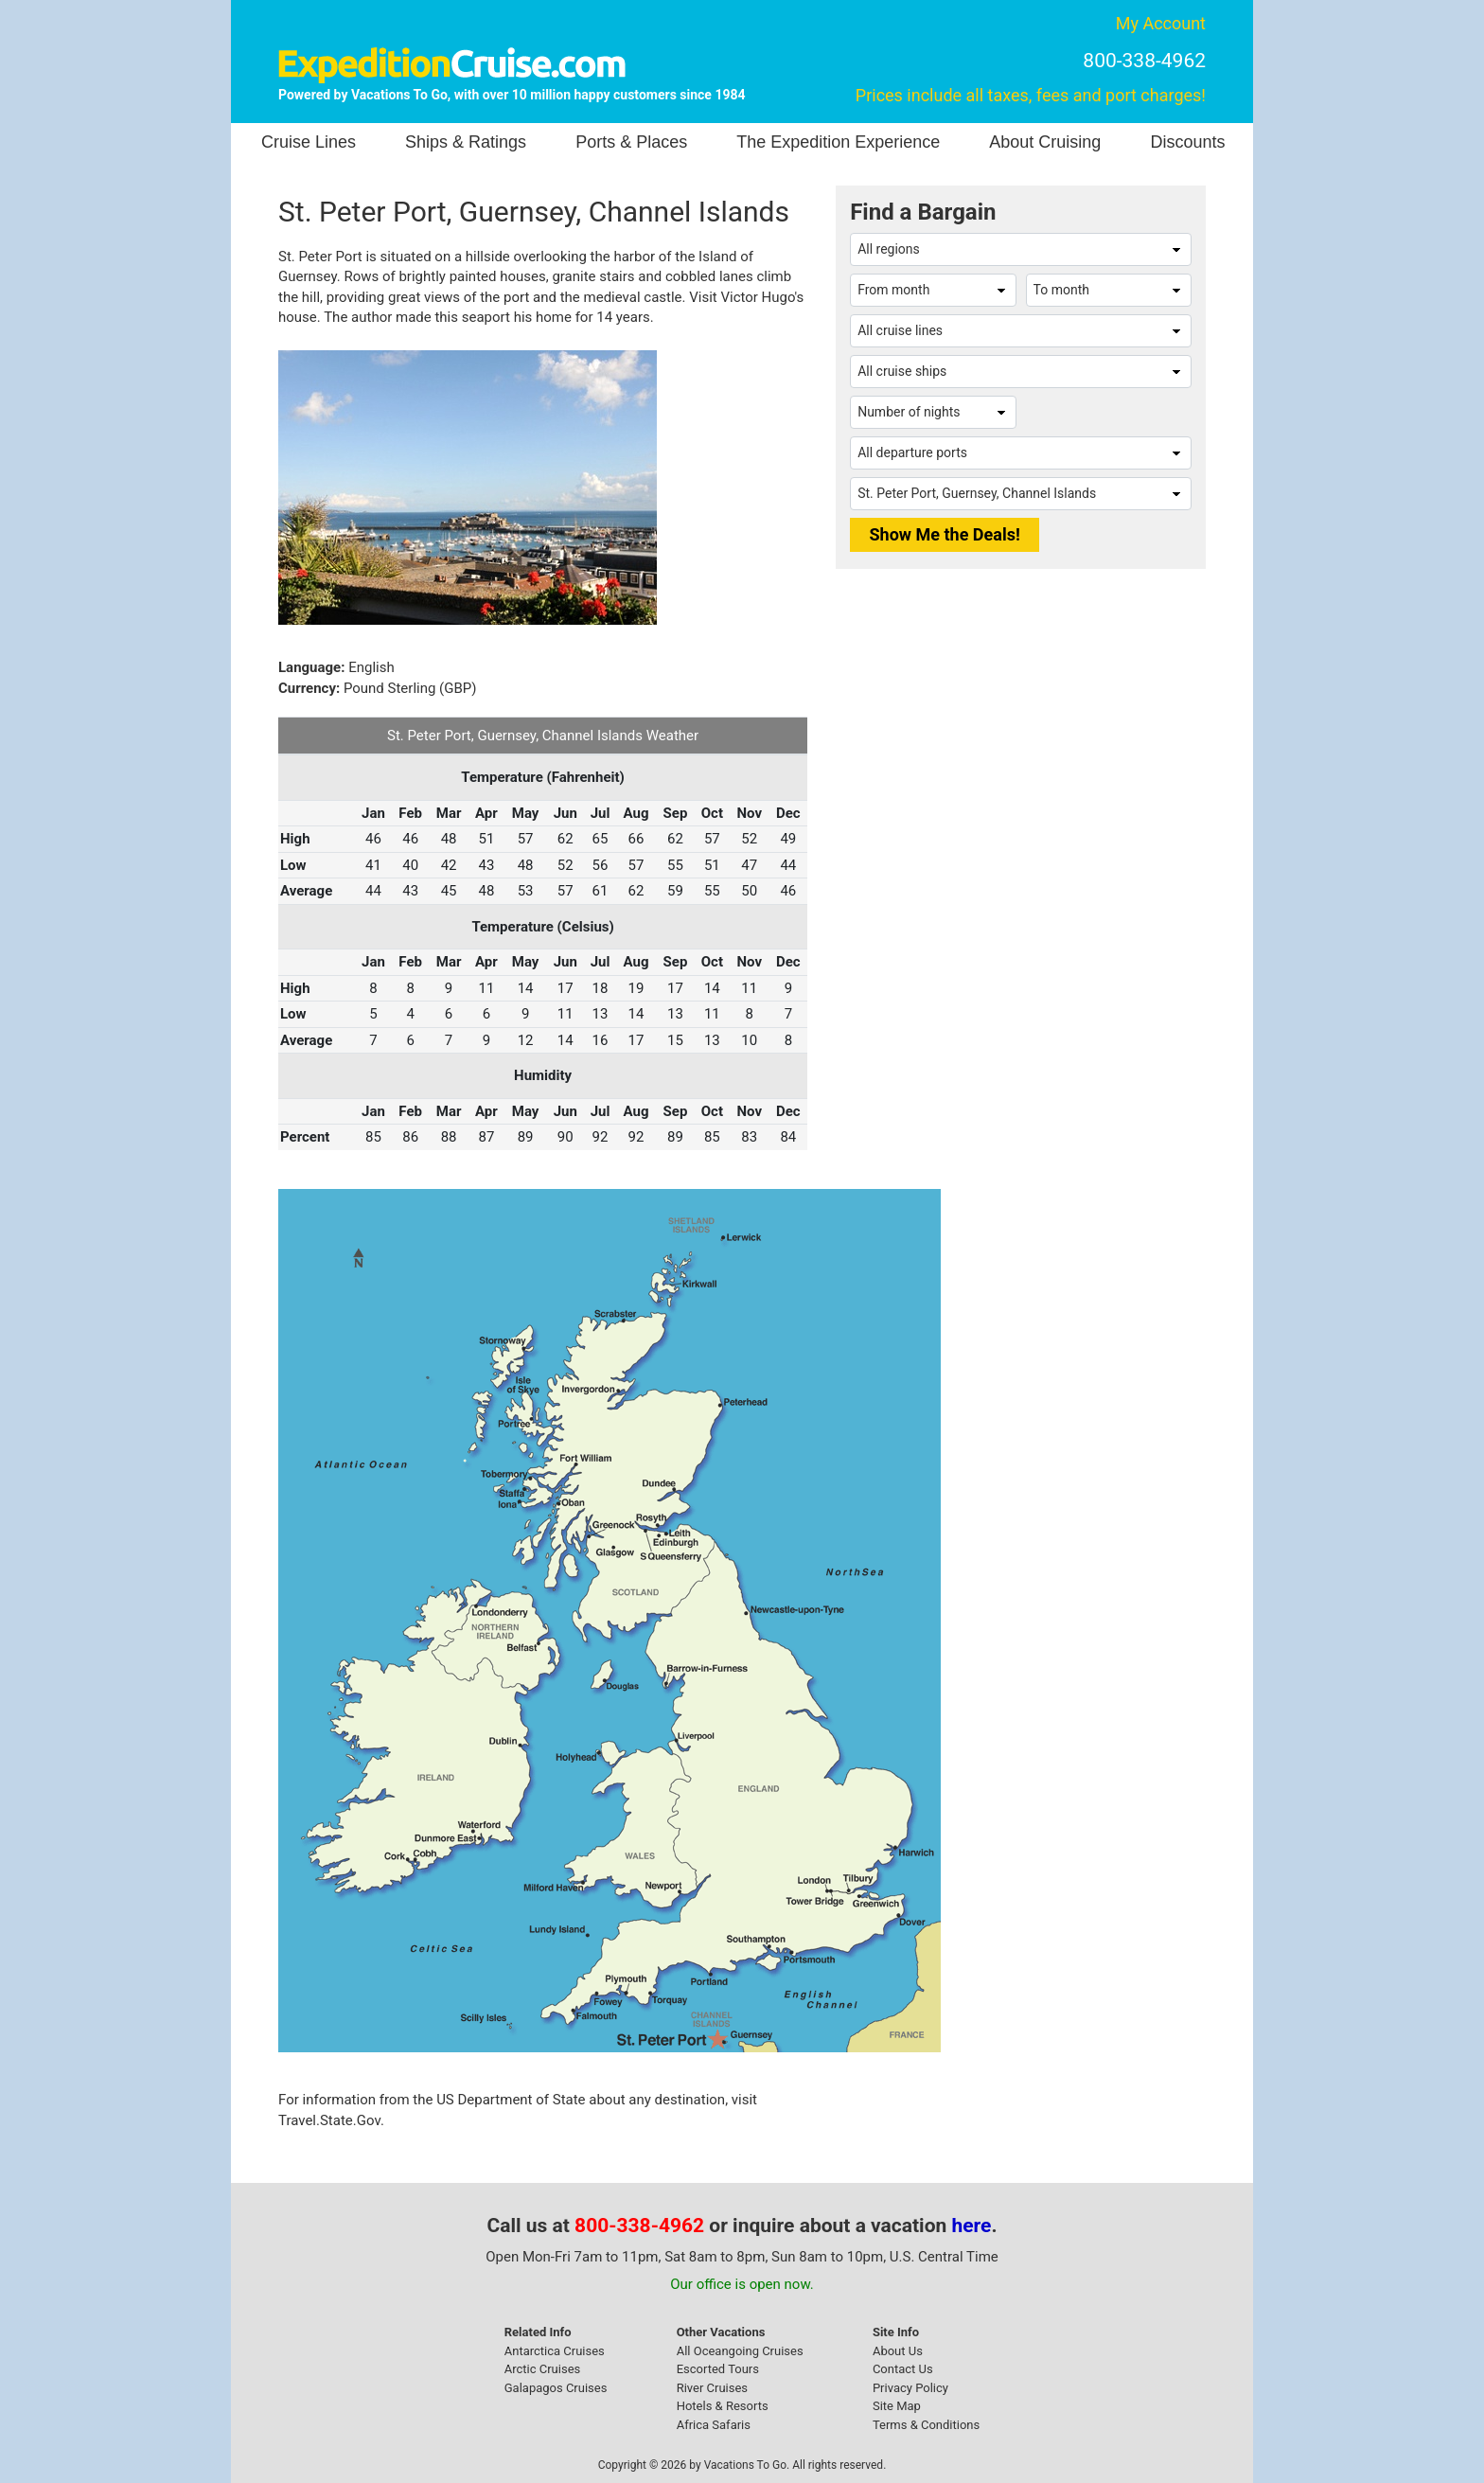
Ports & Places (631, 142)
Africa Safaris (714, 2425)
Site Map (897, 2406)
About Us (898, 2351)
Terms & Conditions (926, 2425)
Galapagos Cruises (556, 2388)
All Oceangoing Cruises (740, 2351)
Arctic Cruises (542, 2369)
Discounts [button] (1187, 142)
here (972, 2225)
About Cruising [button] (1045, 142)
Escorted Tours (718, 2369)
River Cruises (712, 2388)
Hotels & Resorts (722, 2406)
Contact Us (903, 2369)
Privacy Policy (910, 2388)
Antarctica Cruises (554, 2351)
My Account (1161, 23)
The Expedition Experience (838, 142)
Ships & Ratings (465, 142)
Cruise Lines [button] (308, 142)
